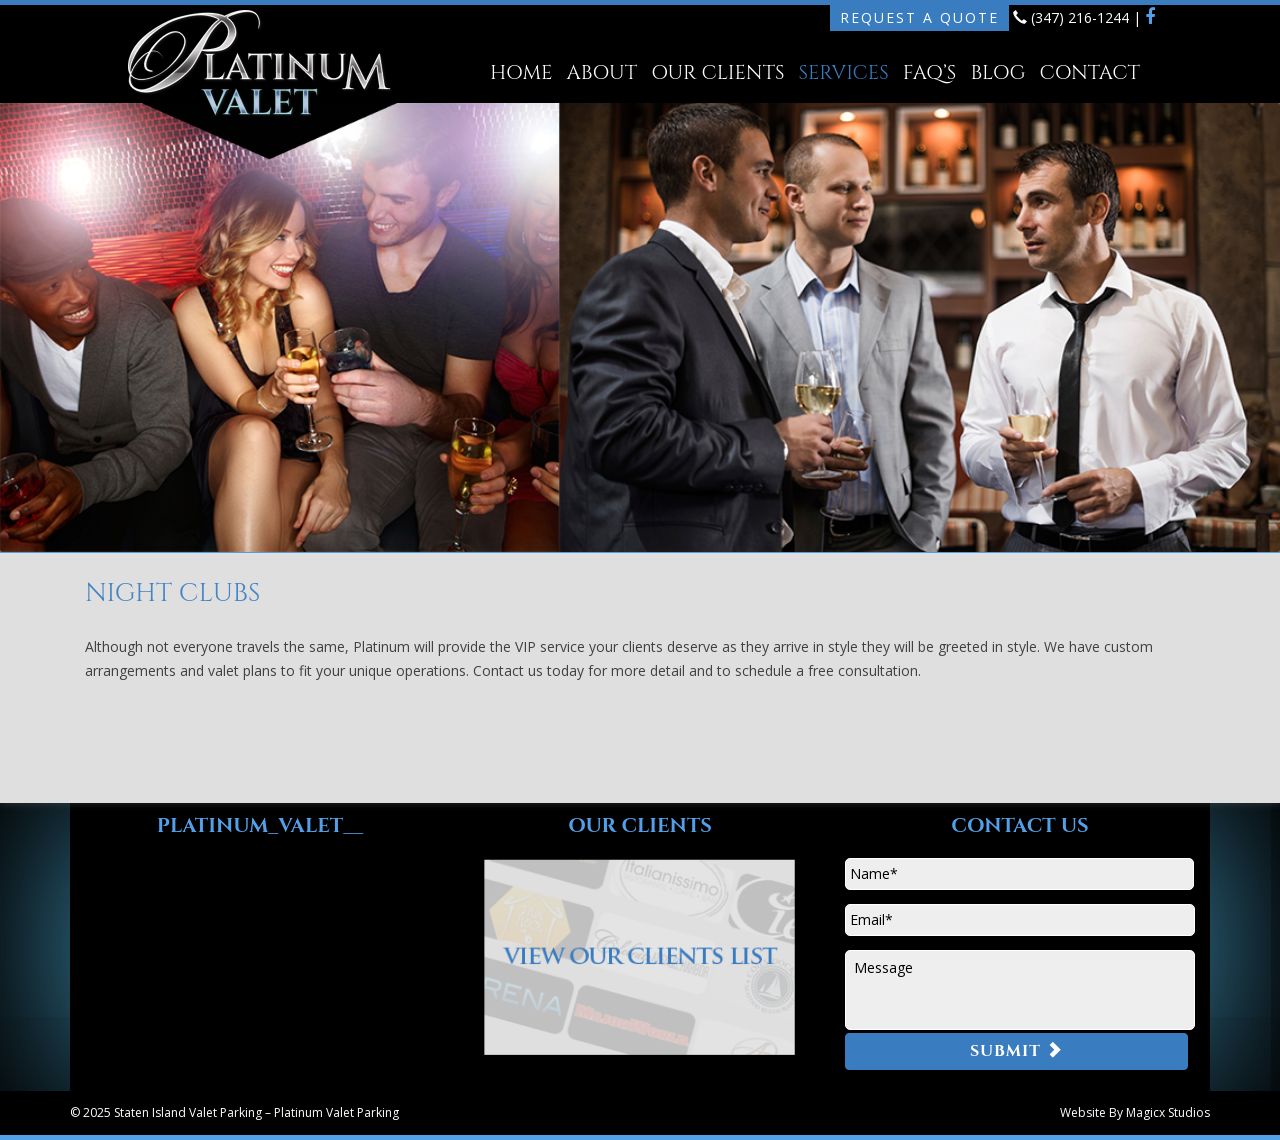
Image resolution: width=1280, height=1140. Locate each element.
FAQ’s (930, 72)
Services (844, 72)
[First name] (1019, 874)
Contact (1089, 72)
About (602, 72)
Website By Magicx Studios (1135, 1112)
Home (521, 72)
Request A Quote (919, 17)
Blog (997, 72)
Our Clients (717, 72)
